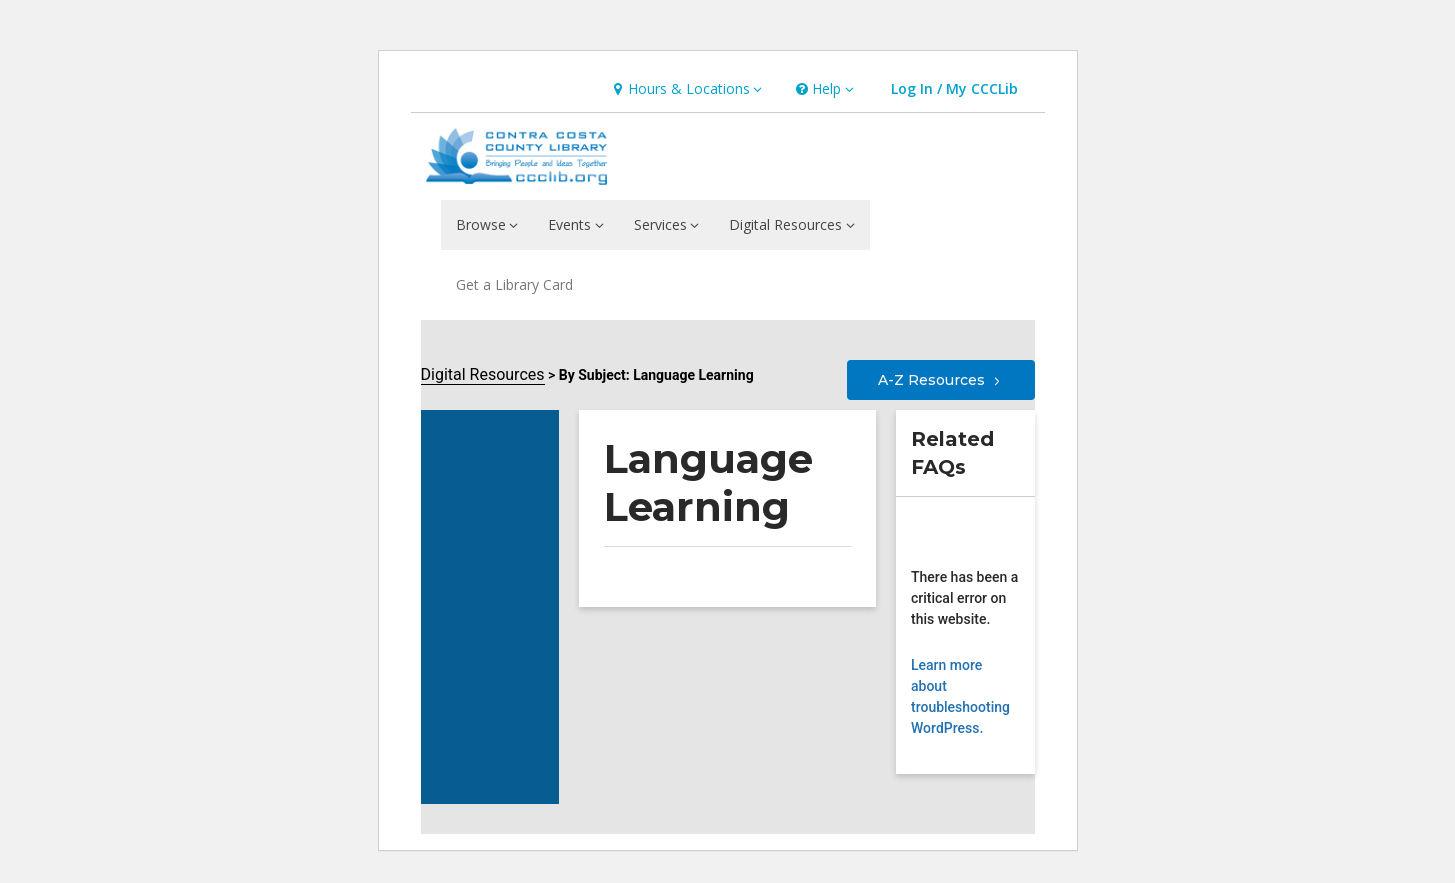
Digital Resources (483, 375)
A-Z (941, 380)
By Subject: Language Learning (656, 375)
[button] (685, 89)
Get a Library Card (514, 284)
